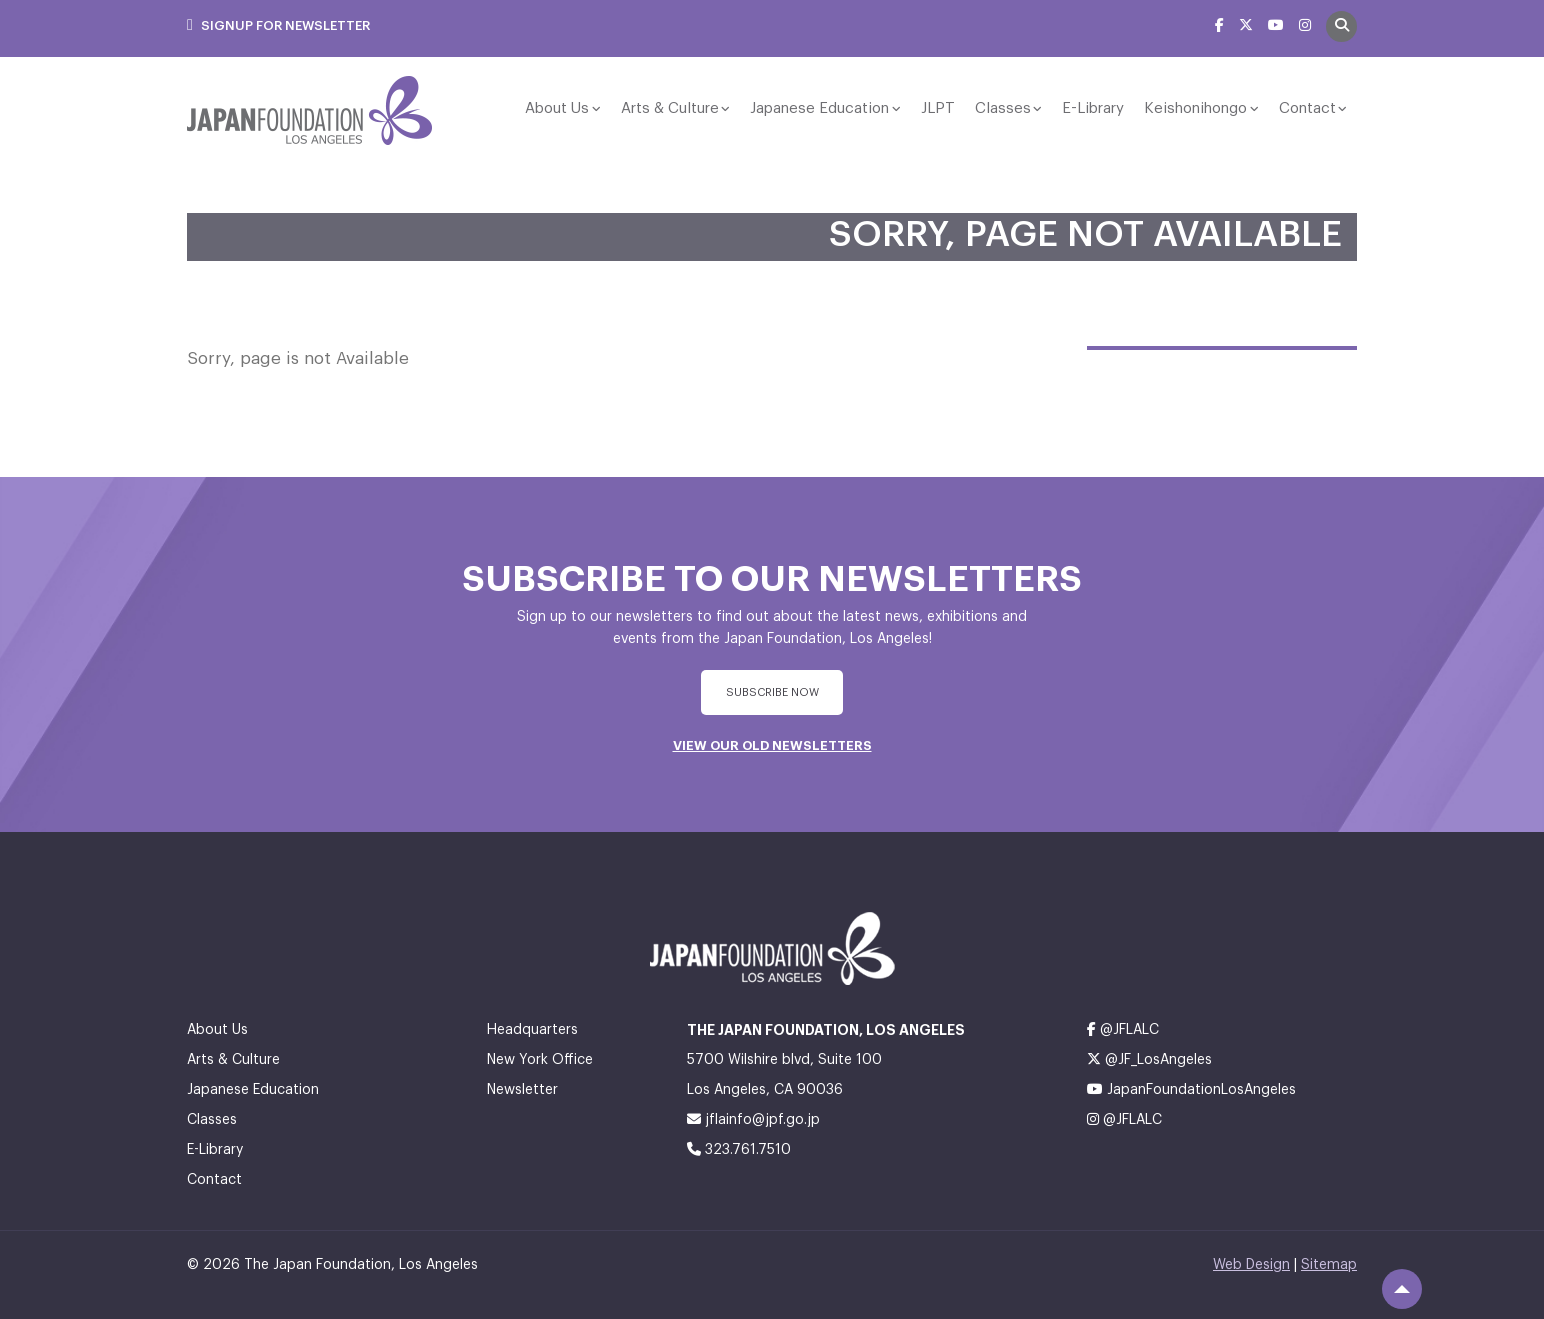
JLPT (938, 108)
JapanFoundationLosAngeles (1191, 1089)
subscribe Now (772, 692)
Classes (1003, 108)
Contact (1307, 108)
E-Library (1093, 108)
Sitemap (1329, 1265)
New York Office (540, 1060)
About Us (557, 108)
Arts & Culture (670, 108)
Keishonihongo (1195, 108)
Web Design (1251, 1265)
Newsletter (522, 1090)
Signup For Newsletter (278, 25)
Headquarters (532, 1030)
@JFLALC (1123, 1029)
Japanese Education (819, 108)
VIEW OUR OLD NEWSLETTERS (772, 745)
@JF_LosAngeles (1149, 1059)
